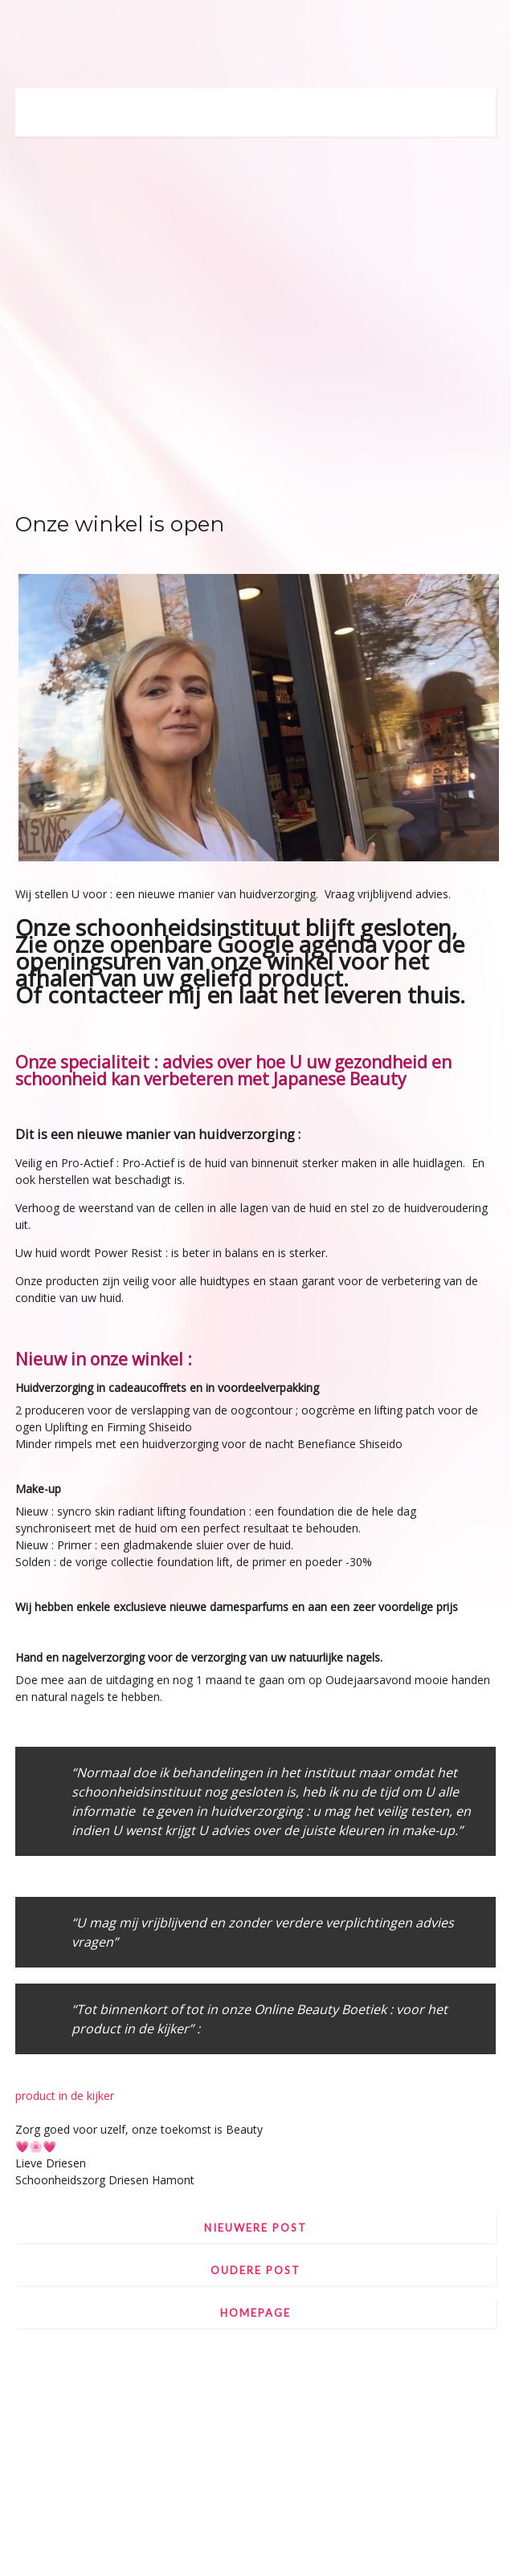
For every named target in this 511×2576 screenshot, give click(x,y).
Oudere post (255, 2270)
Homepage (255, 2312)
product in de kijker (64, 2095)
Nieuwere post (255, 2227)
